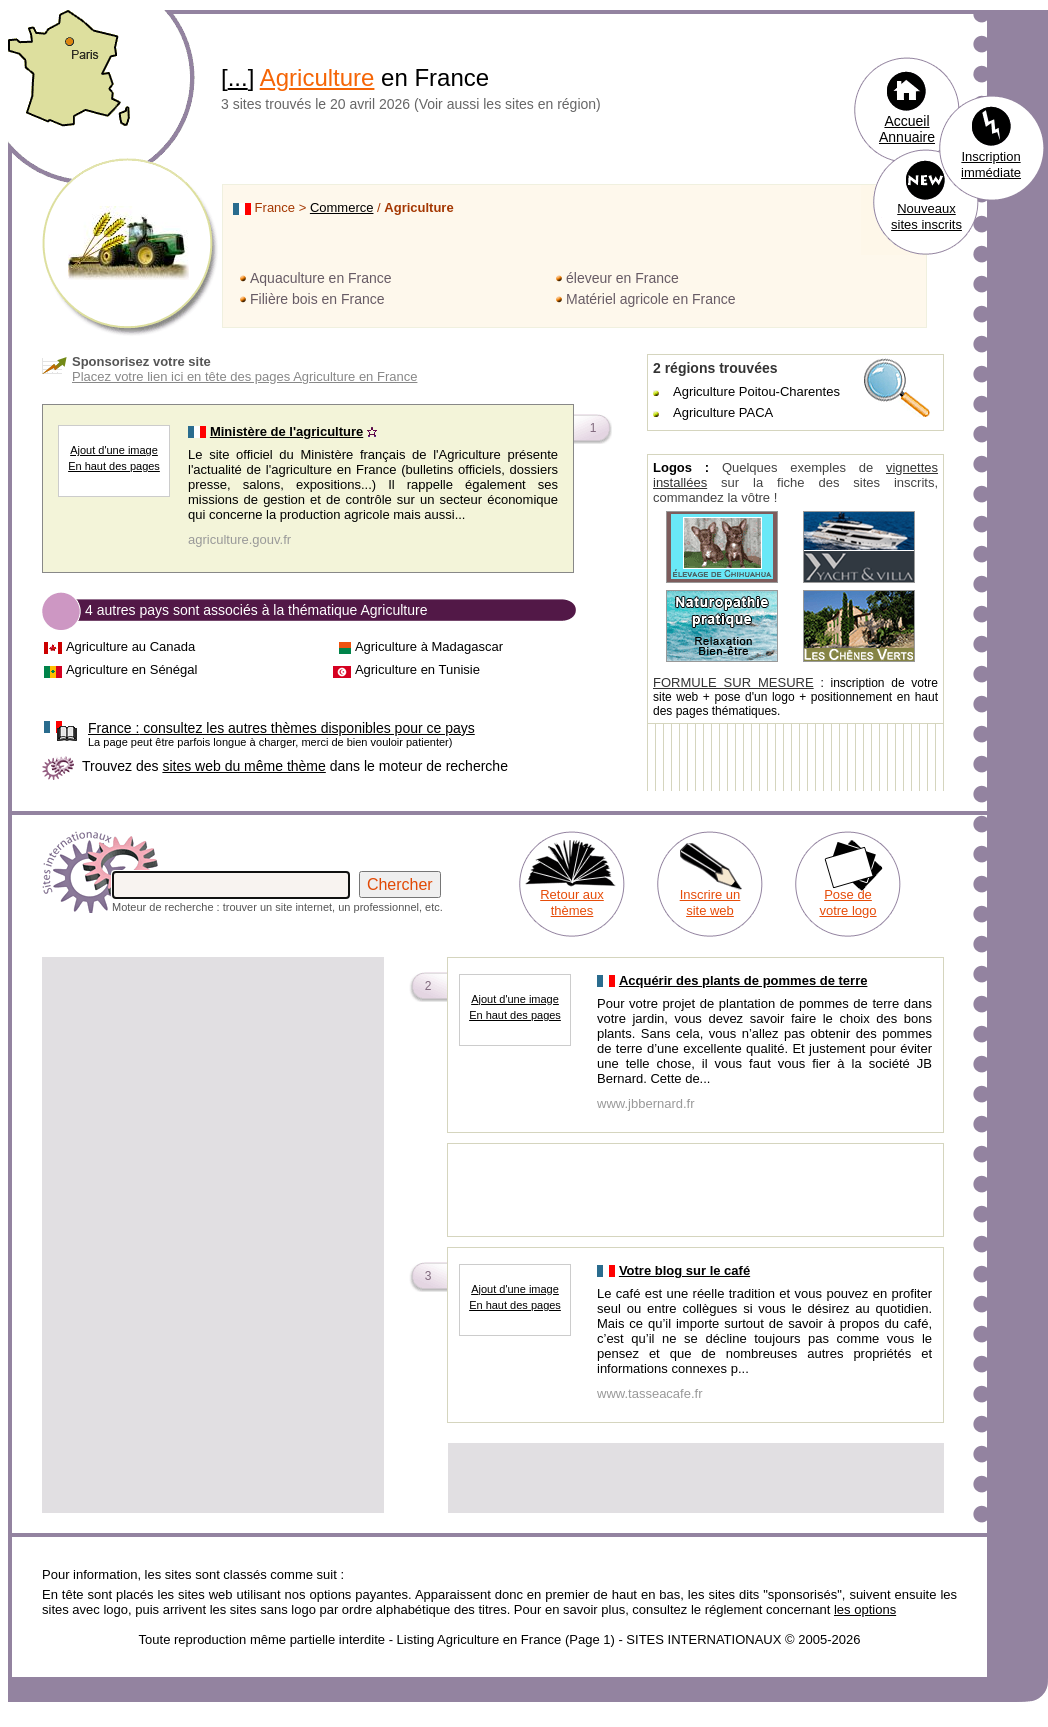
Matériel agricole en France (651, 299)
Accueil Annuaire (907, 129)
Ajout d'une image (114, 450)
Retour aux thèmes (572, 902)
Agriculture (317, 77)
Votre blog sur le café (684, 1270)
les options (865, 1609)
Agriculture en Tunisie (417, 669)
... (238, 77)
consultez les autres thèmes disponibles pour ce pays (281, 728)
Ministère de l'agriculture (286, 431)
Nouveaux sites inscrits (926, 216)
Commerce (342, 207)
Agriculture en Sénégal (132, 669)
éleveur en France (622, 278)
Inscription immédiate (991, 164)
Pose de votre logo (847, 902)
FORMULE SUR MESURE (733, 682)
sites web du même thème (243, 766)
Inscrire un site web (710, 902)
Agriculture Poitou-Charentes (756, 391)
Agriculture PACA (723, 412)
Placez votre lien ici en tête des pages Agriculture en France (244, 376)
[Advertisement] (187, 1147)
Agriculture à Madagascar (429, 646)
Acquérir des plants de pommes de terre (743, 980)
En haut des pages (114, 466)
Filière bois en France (317, 299)
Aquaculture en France (321, 278)
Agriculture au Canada (130, 646)
